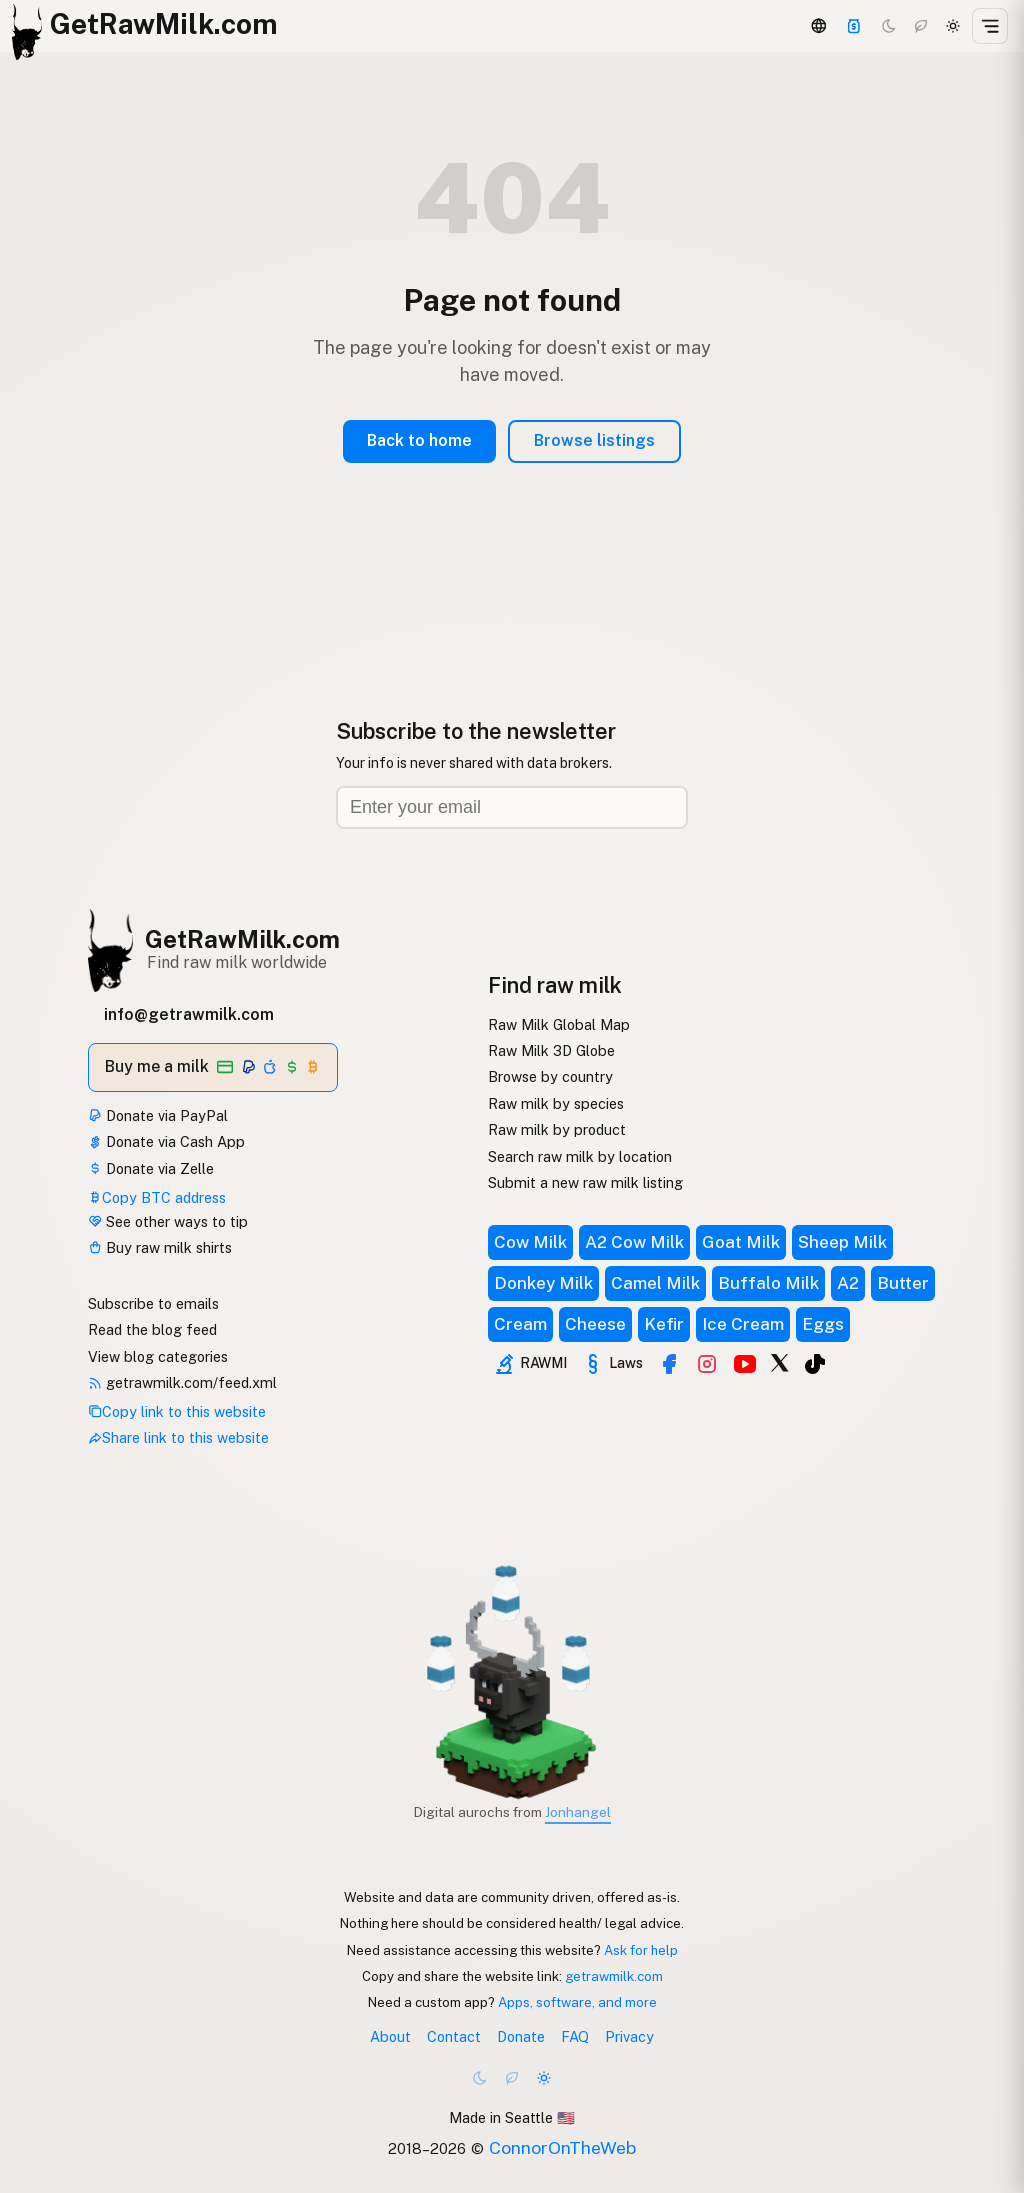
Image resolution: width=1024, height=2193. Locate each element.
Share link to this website (178, 1437)
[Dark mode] (889, 26)
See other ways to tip (168, 1221)
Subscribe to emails (153, 1303)
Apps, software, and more (577, 2002)
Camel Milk (655, 1283)
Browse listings (594, 440)
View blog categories (158, 1356)
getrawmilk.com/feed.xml (182, 1382)
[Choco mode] (921, 26)
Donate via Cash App (166, 1141)
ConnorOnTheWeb (562, 2147)
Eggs (823, 1324)
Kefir (664, 1324)
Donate (521, 2036)
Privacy (629, 2036)
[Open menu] (990, 26)
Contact (454, 2036)
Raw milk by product (557, 1129)
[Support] (854, 26)
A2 (848, 1283)
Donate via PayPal (158, 1115)
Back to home (419, 440)
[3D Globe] (818, 26)
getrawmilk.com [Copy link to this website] (614, 1976)
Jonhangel (578, 1812)
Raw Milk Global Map (559, 1024)
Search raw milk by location (580, 1156)
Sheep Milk (842, 1242)
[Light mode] (953, 26)
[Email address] (512, 807)
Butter (903, 1283)
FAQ (575, 2036)
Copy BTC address (157, 1197)
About (390, 2036)
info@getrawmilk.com (189, 1014)
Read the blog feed (152, 1329)
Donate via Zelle (151, 1168)
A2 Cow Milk (634, 1242)
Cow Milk (530, 1242)
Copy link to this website (177, 1411)
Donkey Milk (543, 1283)
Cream (520, 1324)
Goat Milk (741, 1242)
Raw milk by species (556, 1103)
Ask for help (641, 1950)
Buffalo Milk (768, 1283)
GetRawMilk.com (242, 939)
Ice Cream (743, 1324)
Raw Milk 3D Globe (551, 1050)
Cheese (595, 1324)
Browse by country (550, 1076)
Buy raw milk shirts (160, 1247)
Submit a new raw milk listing (585, 1182)
